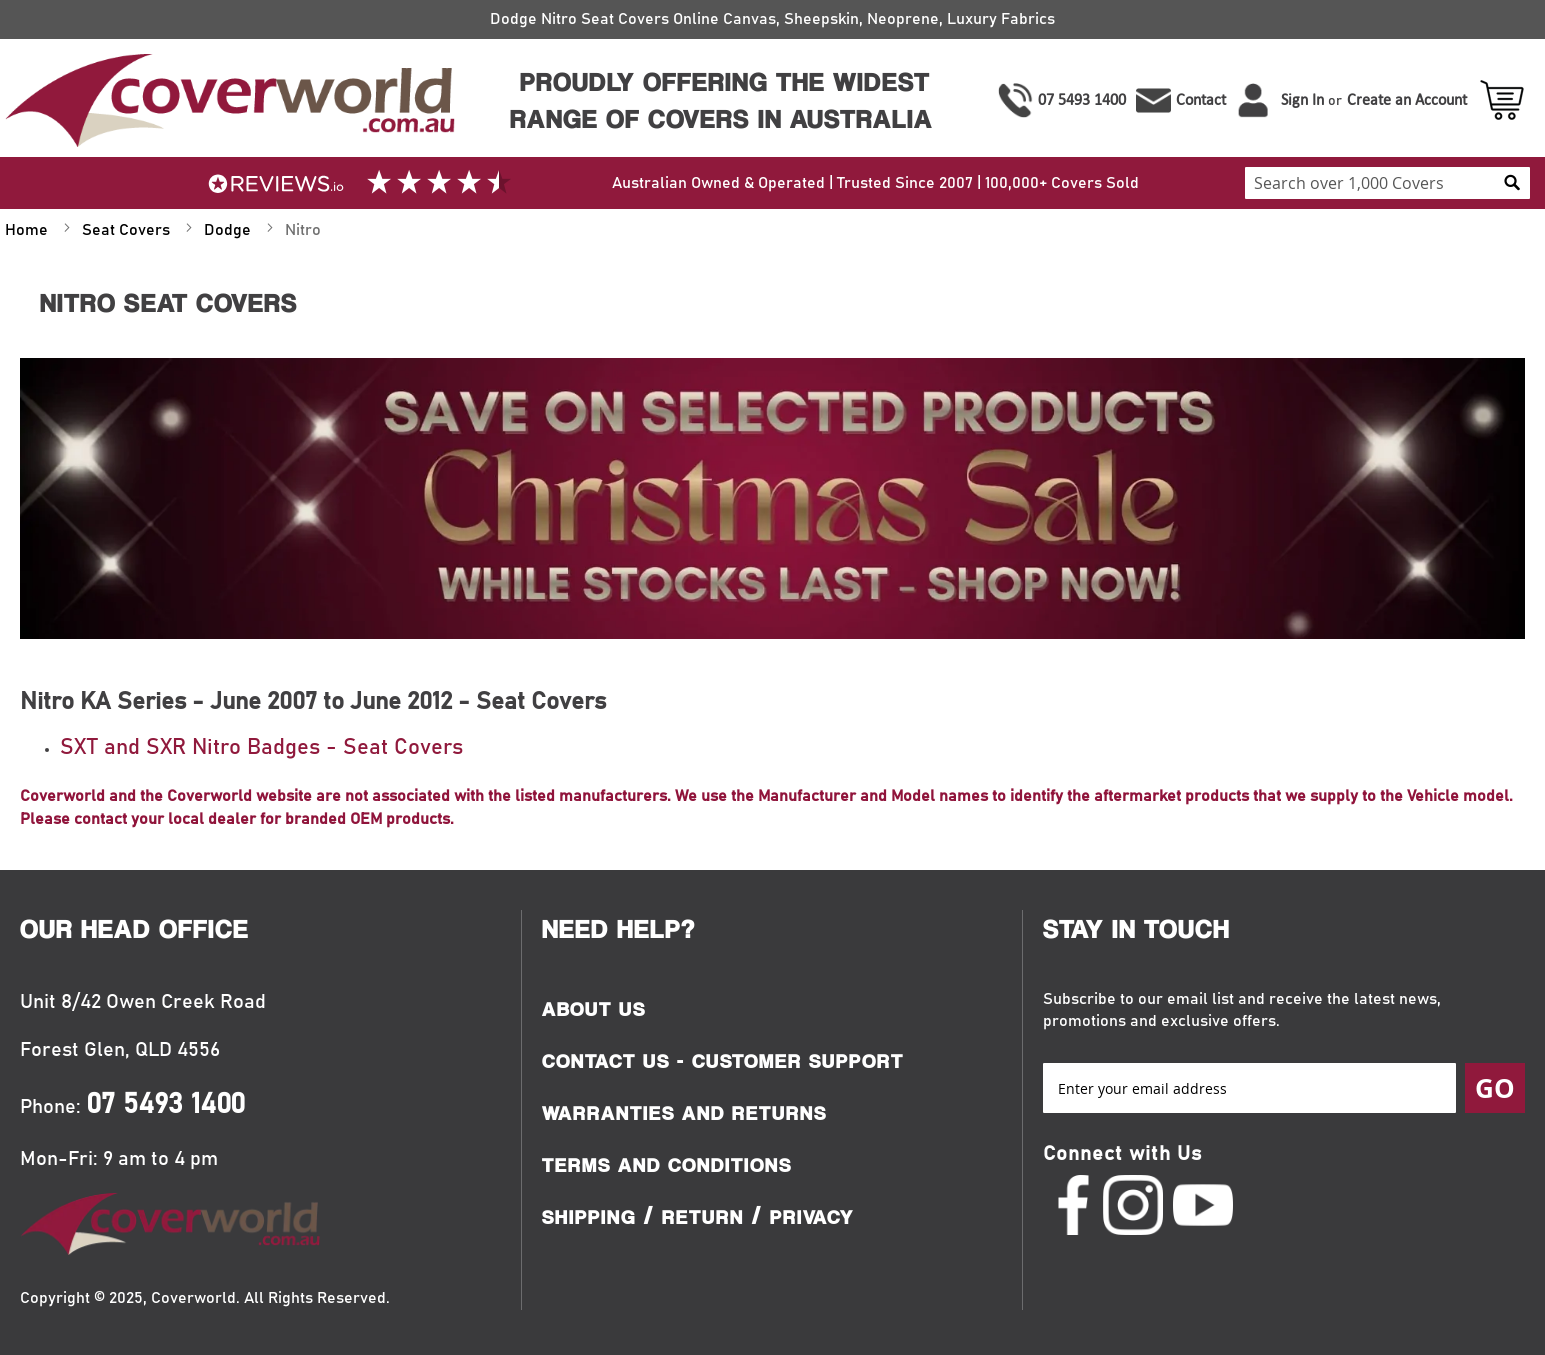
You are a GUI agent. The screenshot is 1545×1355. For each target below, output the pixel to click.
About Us (594, 1009)
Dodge (229, 230)
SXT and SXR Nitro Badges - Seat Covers (261, 748)
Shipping (589, 1217)
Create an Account (1407, 99)
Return (703, 1217)
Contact (1201, 99)
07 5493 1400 (1082, 99)
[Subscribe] (1495, 1088)
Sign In (1302, 99)
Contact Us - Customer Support (723, 1061)
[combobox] (1387, 183)
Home (28, 230)
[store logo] (227, 100)
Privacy (812, 1217)
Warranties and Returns (684, 1113)
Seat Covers (128, 230)
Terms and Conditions (667, 1165)
